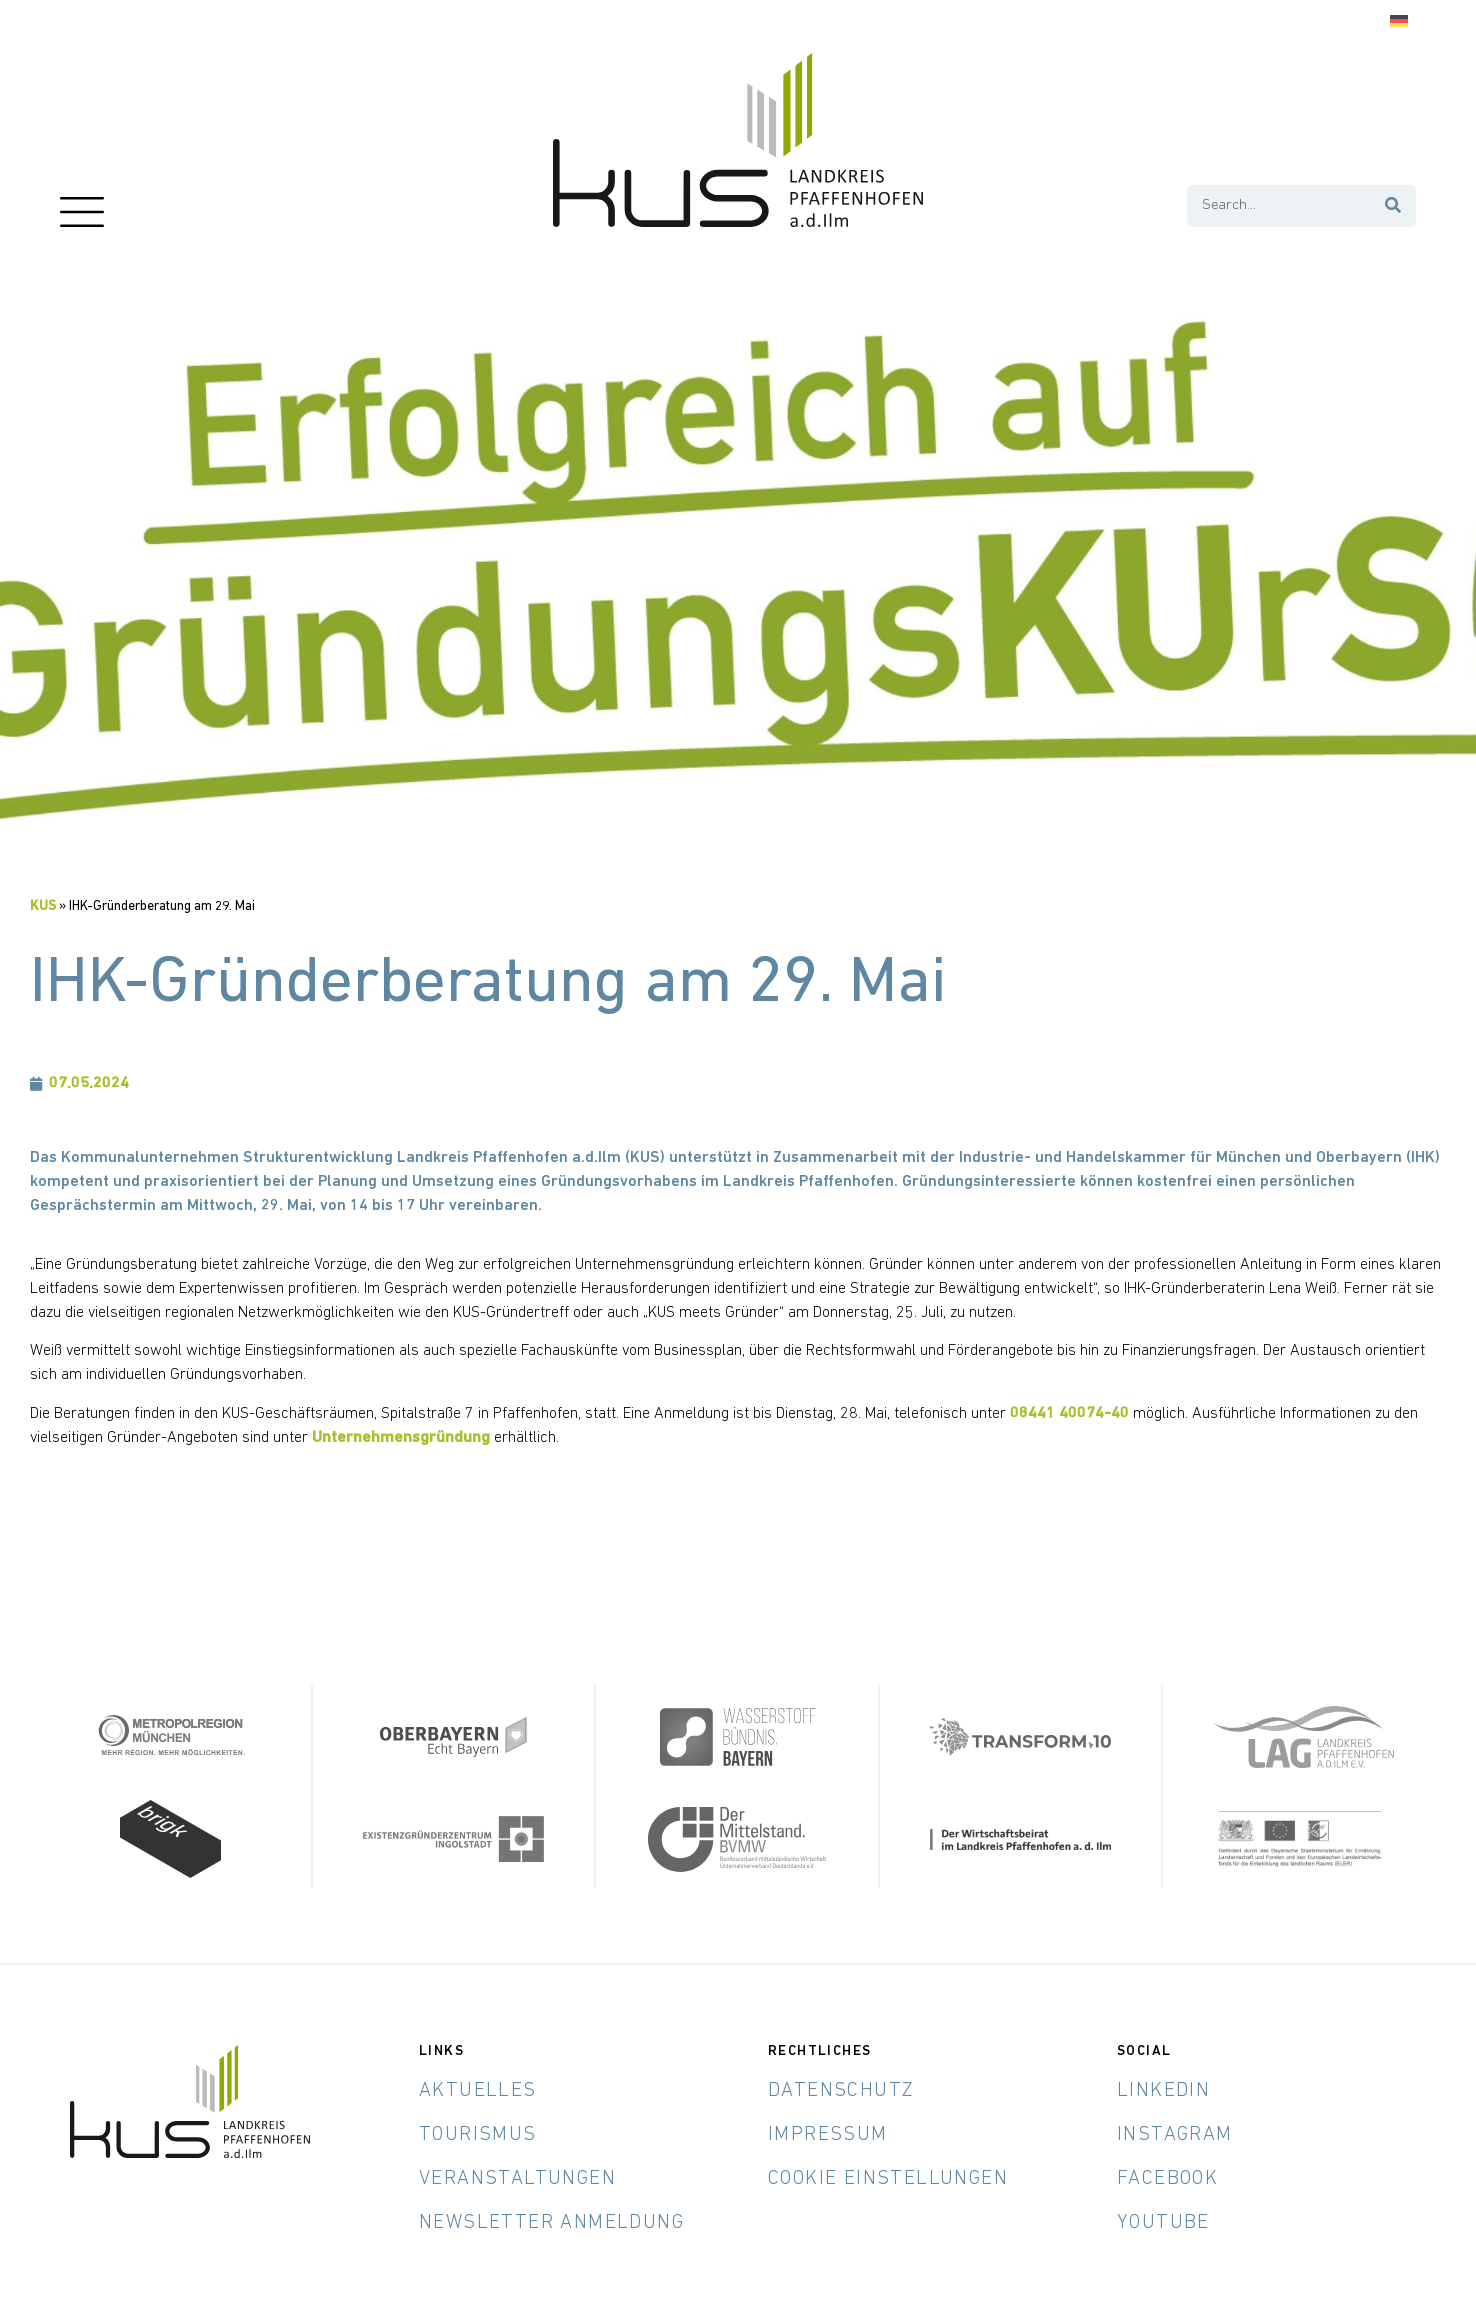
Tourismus (478, 2134)
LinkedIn (1163, 2090)
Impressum (828, 2134)
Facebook (1167, 2178)
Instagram (1175, 2134)
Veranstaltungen (517, 2178)
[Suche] (1394, 206)
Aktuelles (478, 2090)
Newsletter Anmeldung (551, 2222)
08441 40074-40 (1069, 1414)
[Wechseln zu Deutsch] (1399, 21)
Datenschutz (841, 2090)
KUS (43, 906)
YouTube (1163, 2222)
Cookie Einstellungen (888, 2178)
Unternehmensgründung (401, 1438)
